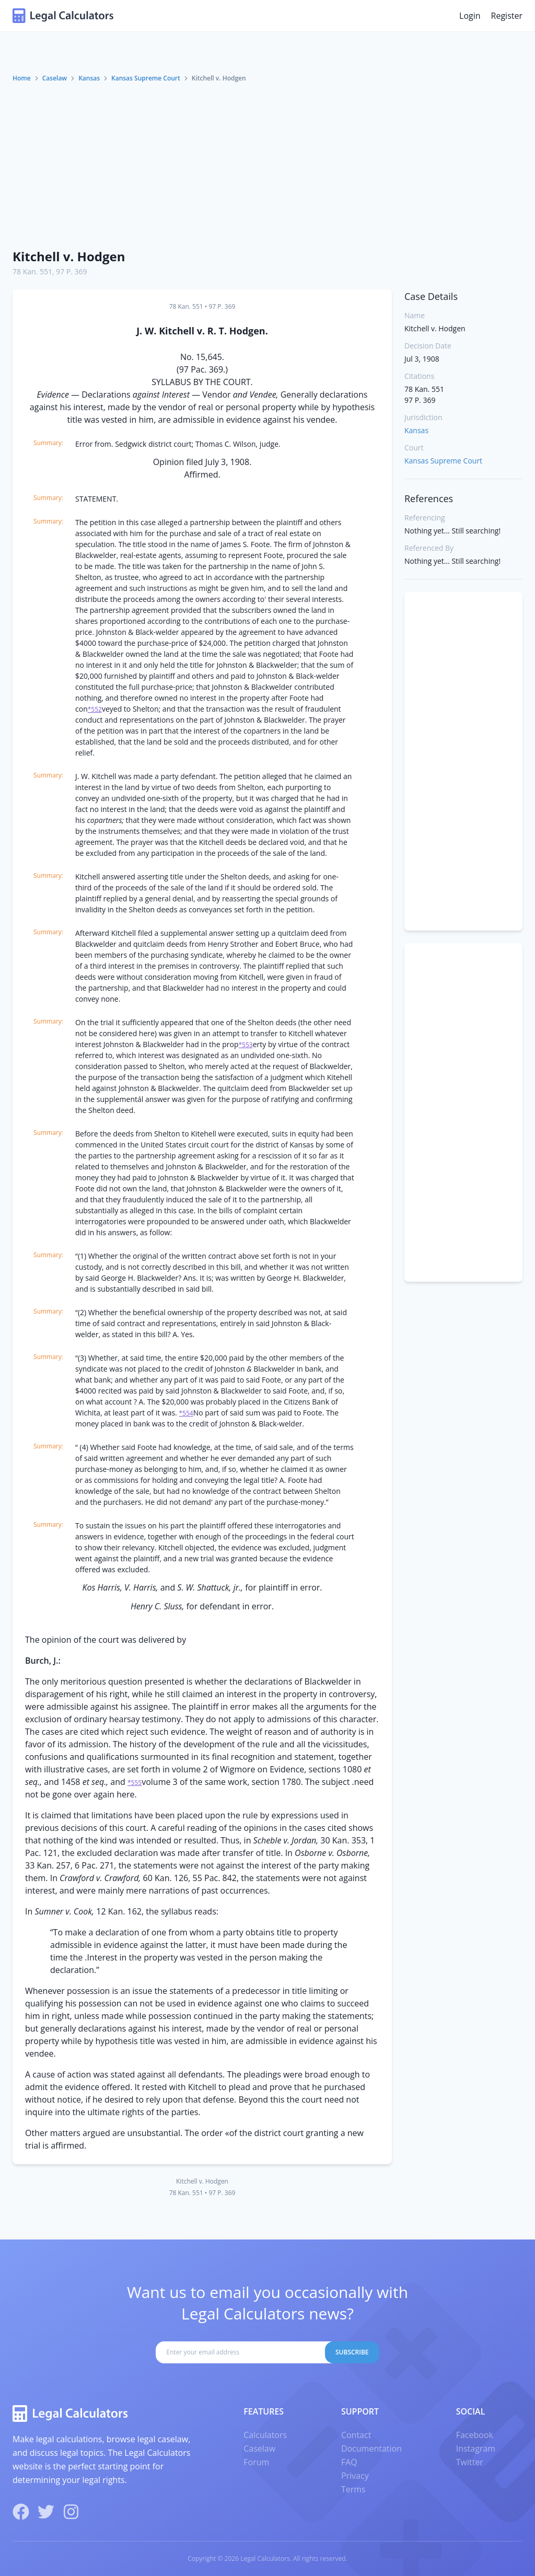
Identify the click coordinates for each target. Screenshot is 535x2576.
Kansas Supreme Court (145, 78)
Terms (353, 2489)
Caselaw (54, 78)
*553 (245, 1044)
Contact (356, 2435)
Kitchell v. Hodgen (69, 256)
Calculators (265, 2435)
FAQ (349, 2462)
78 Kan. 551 (32, 271)
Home (22, 78)
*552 (95, 709)
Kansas (89, 78)
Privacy (355, 2475)
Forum (256, 2462)
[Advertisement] (267, 161)
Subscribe (352, 2352)
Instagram (475, 2448)
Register (506, 15)
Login (470, 15)
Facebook (474, 2435)
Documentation (371, 2448)
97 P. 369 (71, 271)
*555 (134, 1782)
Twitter (469, 2462)
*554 (186, 1413)
